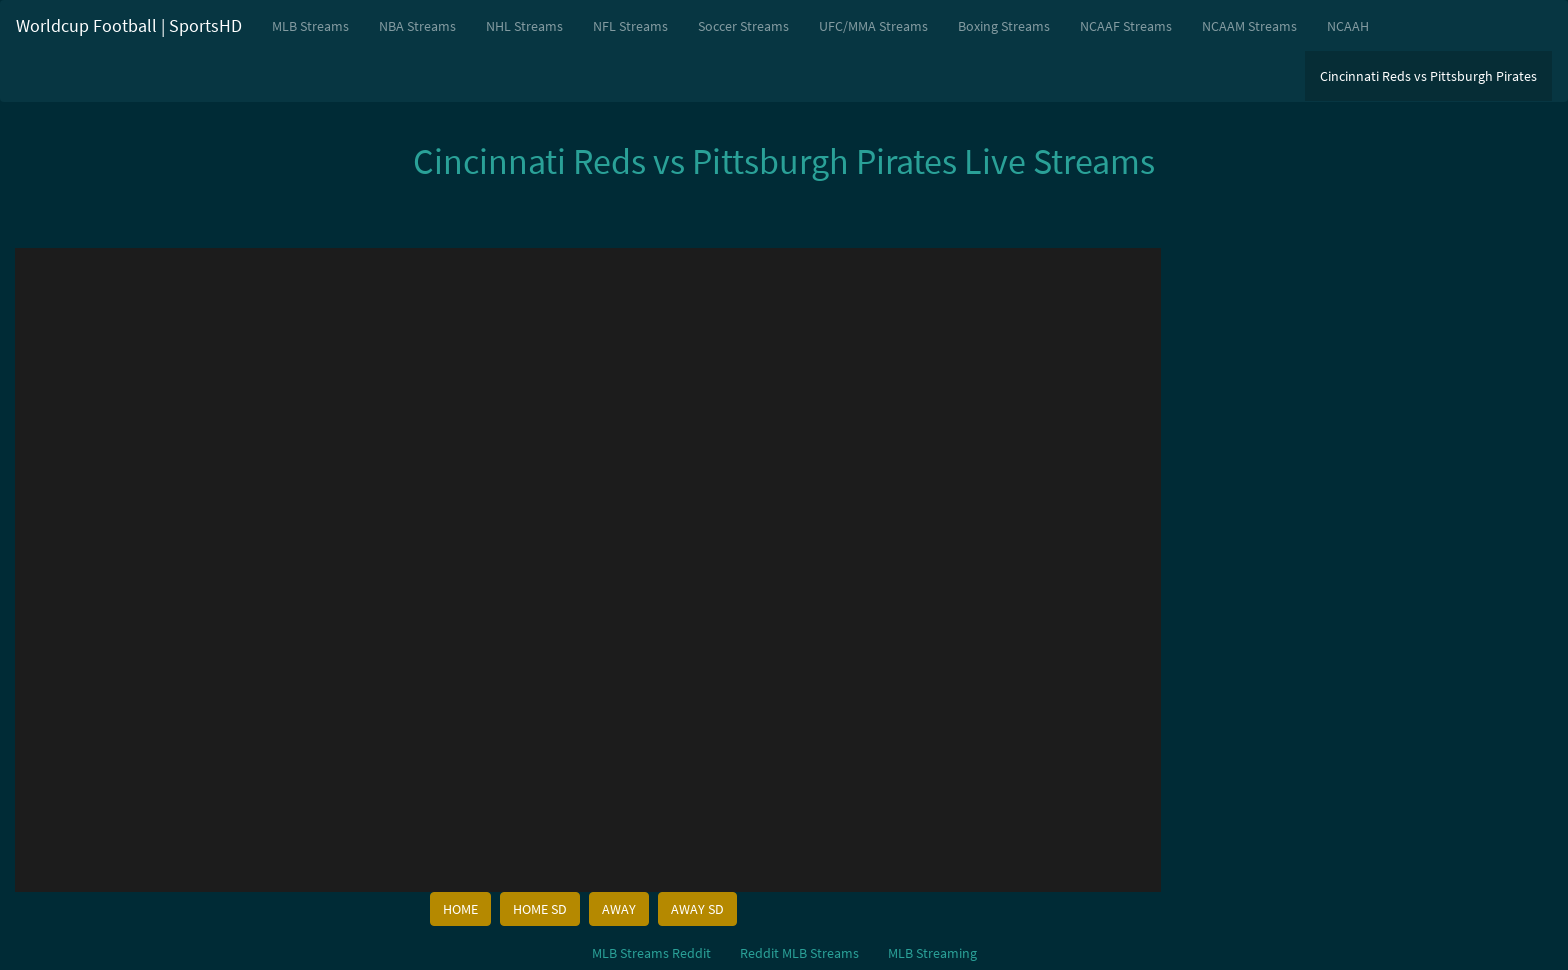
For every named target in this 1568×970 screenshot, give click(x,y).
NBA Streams (417, 26)
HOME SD (540, 909)
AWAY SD (697, 909)
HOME (460, 909)
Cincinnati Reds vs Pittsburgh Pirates (1428, 76)
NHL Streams (524, 26)
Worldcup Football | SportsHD (129, 25)
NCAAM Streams (1249, 26)
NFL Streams (630, 26)
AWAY (619, 909)
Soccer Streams (743, 26)
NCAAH (1348, 26)
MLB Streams (310, 26)
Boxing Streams (1004, 26)
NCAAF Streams (1126, 26)
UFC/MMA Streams (873, 26)
